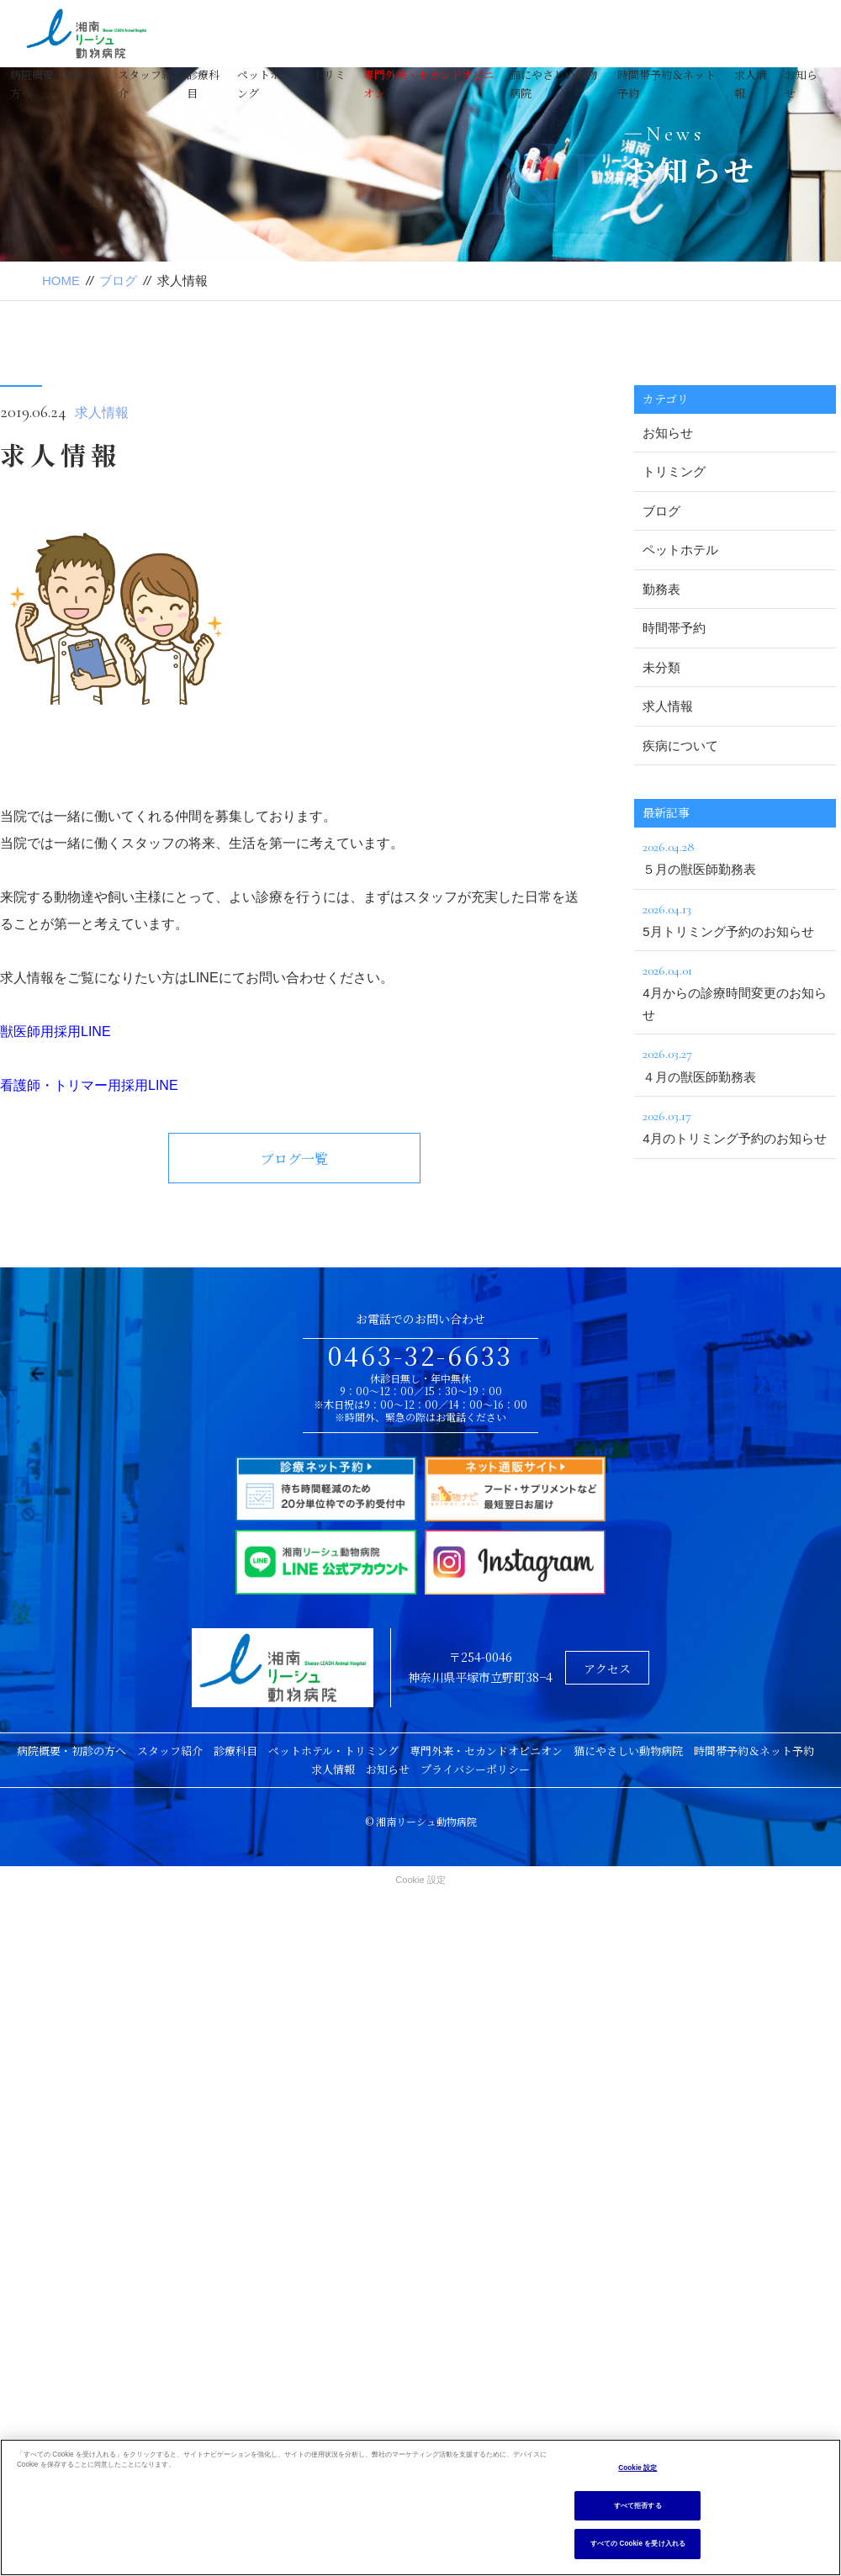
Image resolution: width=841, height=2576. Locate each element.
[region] (420, 2507)
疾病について (680, 745)
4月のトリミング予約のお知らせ (735, 1125)
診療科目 (235, 1751)
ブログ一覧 (294, 1158)
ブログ (118, 280)
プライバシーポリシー (475, 1769)
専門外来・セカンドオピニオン (486, 1751)
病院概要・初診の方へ (71, 1751)
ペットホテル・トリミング (333, 1751)
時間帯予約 (674, 628)
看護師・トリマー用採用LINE (89, 1085)
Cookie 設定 (420, 1880)
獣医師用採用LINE (55, 1031)
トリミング (674, 471)
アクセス (607, 1668)
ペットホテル (680, 549)
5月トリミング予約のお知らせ (735, 918)
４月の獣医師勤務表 (735, 1063)
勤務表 (661, 589)
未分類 (661, 667)
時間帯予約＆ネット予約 (754, 1751)
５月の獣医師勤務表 (735, 856)
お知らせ (668, 433)
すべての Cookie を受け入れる (637, 2543)
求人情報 (102, 412)
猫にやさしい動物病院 (628, 1751)
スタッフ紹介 (170, 1751)
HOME (61, 280)
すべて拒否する (638, 2506)
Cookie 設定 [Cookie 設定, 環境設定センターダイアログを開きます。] (637, 2468)
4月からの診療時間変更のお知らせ (735, 991)
